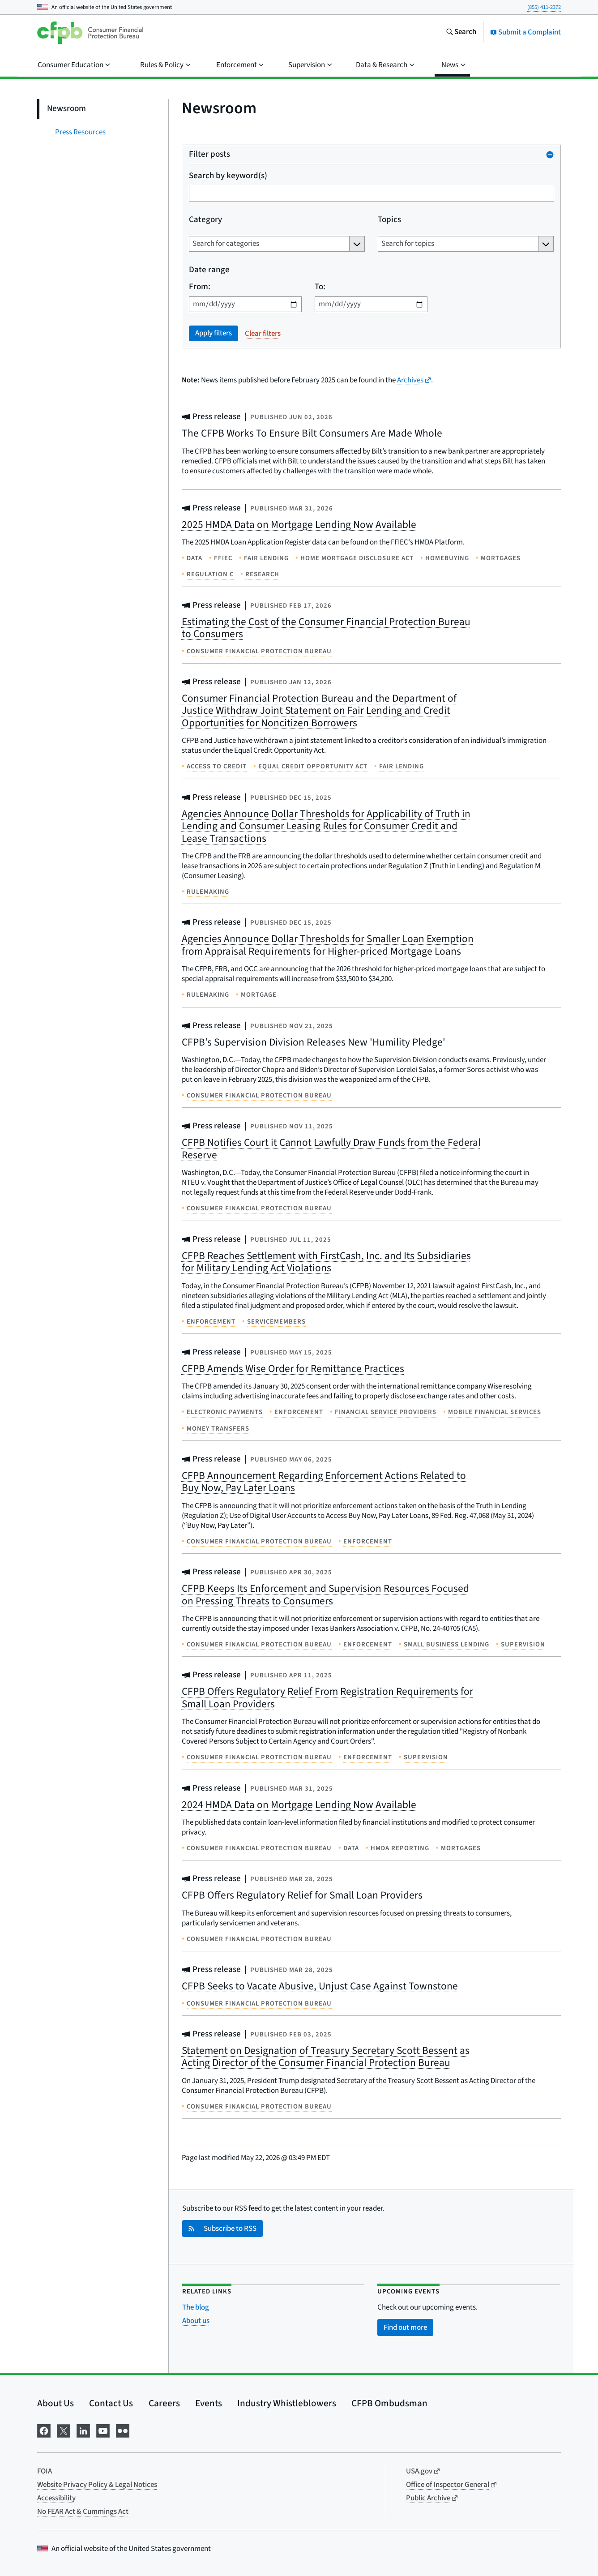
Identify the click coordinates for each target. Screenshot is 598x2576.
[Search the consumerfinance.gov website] (461, 32)
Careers (164, 2403)
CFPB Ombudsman (389, 2403)
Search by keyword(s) (228, 176)
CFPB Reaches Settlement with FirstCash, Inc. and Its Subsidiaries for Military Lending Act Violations (326, 1262)
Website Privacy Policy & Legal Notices (97, 2484)
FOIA (44, 2471)
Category (205, 220)
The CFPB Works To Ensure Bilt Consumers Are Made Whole (312, 433)
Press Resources (80, 132)
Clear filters (263, 333)
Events (208, 2403)
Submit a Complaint (525, 32)
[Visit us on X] (63, 2430)
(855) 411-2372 (544, 7)
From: (199, 287)
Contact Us (111, 2403)
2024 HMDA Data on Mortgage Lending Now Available (299, 1804)
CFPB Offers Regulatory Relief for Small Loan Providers (302, 1895)
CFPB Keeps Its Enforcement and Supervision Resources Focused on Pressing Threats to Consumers (325, 1594)
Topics (389, 220)
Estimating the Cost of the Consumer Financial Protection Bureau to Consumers (326, 628)
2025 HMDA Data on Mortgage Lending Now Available (299, 524)
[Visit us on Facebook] (44, 2430)
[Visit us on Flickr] (122, 2430)
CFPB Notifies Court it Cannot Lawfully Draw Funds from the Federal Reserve (331, 1148)
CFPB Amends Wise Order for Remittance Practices (293, 1368)
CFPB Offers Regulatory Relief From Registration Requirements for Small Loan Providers (327, 1697)
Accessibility (56, 2498)
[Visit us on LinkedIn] (83, 2430)
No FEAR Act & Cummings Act (82, 2511)
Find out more (405, 2327)
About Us (55, 2403)
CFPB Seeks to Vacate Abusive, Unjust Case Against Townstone (320, 1986)
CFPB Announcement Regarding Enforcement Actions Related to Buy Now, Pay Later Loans (324, 1482)
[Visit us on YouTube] (103, 2430)
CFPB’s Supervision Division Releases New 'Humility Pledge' (313, 1042)
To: (319, 287)
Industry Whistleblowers (286, 2403)
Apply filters (213, 333)
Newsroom (66, 109)
